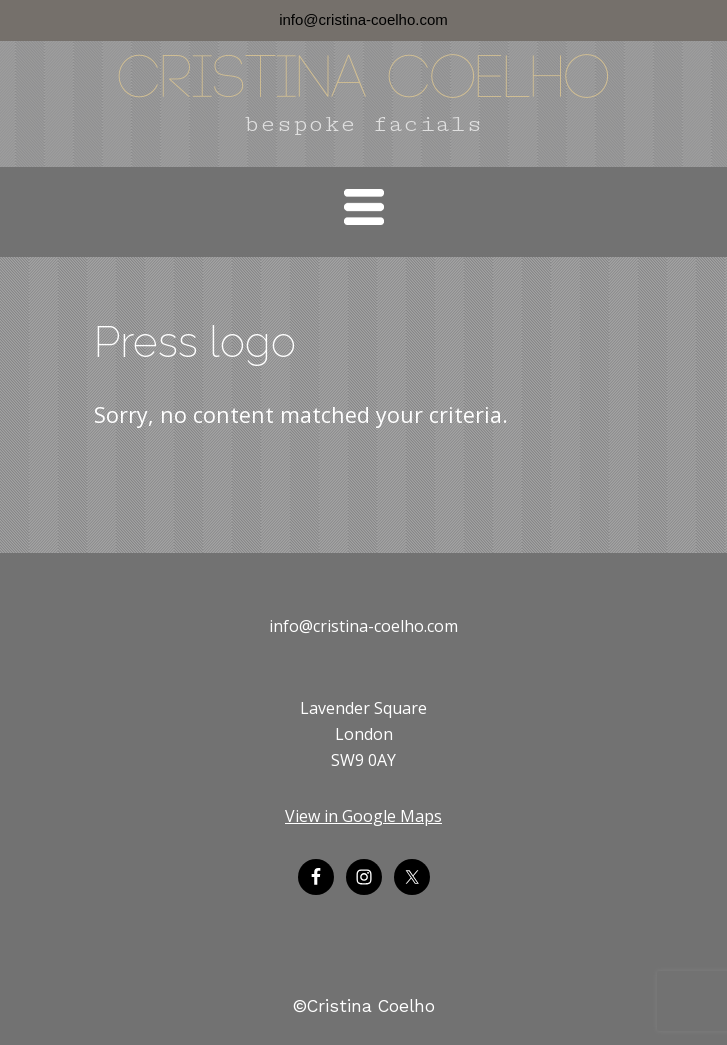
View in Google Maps (363, 816)
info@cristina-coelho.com (363, 19)
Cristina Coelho (363, 80)
